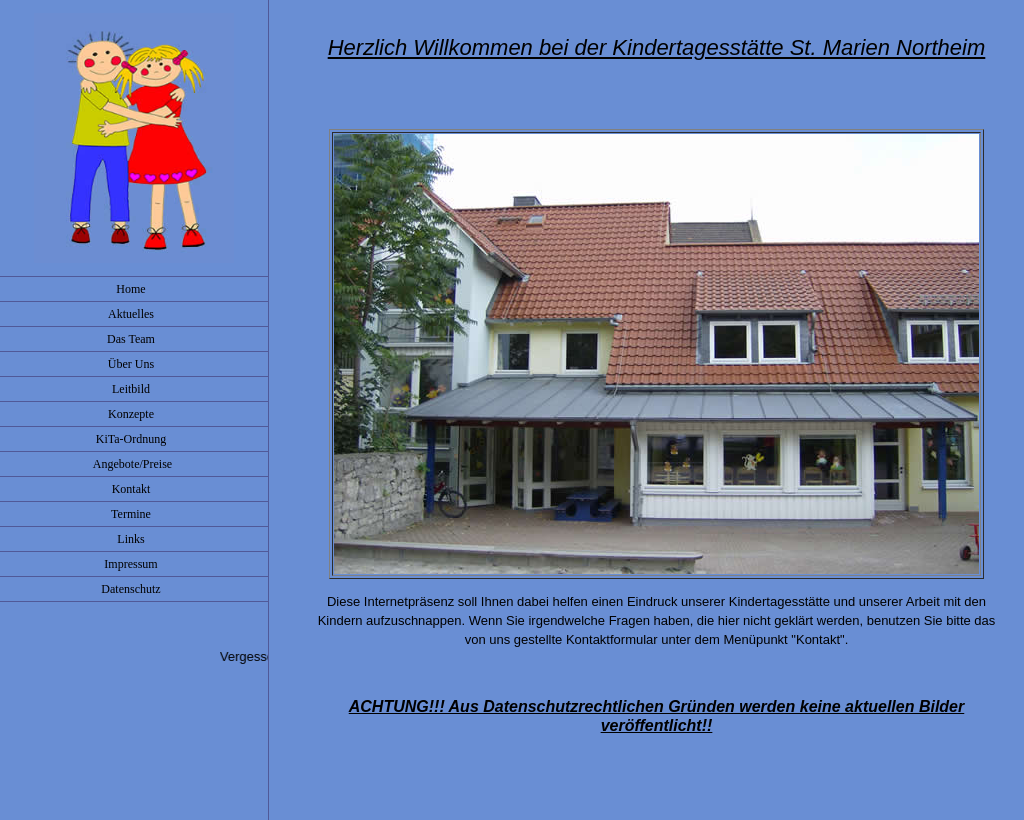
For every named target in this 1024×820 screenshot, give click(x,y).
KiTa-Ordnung (134, 439)
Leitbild (134, 389)
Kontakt (134, 489)
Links (133, 539)
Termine (134, 514)
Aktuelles (134, 314)
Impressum (133, 564)
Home (133, 289)
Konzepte (134, 414)
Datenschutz (133, 589)
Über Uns (134, 364)
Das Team (134, 339)
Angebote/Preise (134, 464)
